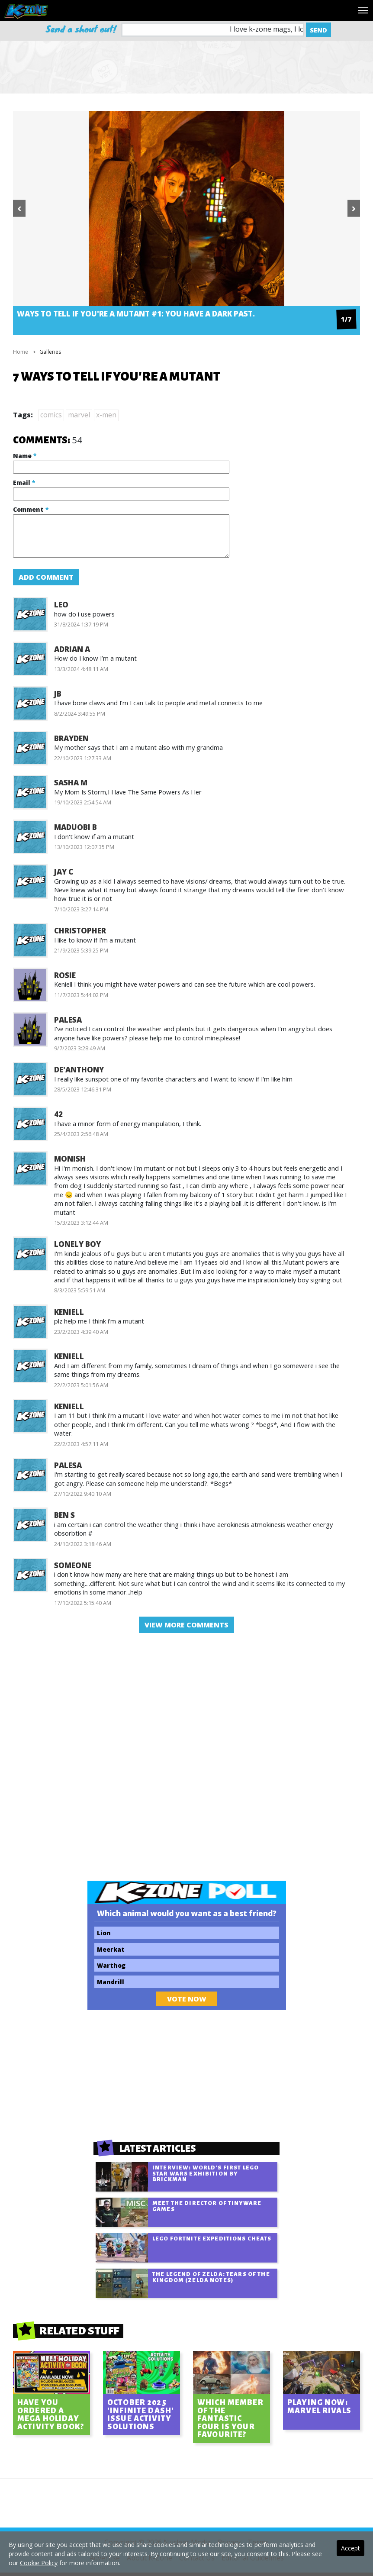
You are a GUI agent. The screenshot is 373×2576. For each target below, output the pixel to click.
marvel (79, 415)
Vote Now (186, 1999)
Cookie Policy (39, 2563)
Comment (30, 509)
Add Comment (46, 577)
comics (51, 415)
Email (24, 482)
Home (20, 351)
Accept (350, 2548)
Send (318, 30)
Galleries (50, 351)
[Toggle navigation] (363, 10)
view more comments (186, 1625)
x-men (106, 415)
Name (24, 456)
